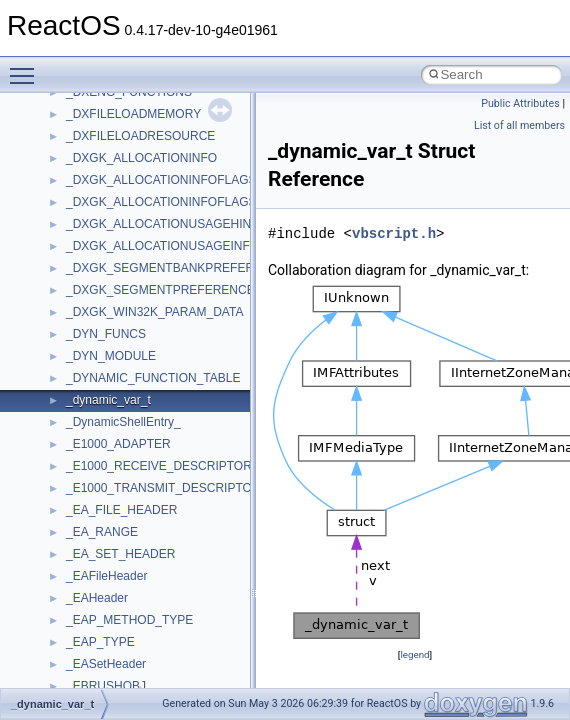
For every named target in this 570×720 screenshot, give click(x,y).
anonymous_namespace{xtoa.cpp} (158, 398)
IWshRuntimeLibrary (120, 618)
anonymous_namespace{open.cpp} (160, 244)
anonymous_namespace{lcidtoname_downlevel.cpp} (206, 200)
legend (414, 654)
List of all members (519, 125)
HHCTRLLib (98, 574)
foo (74, 552)
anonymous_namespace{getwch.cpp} (165, 178)
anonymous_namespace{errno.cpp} (160, 112)
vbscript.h (394, 233)
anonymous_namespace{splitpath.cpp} (169, 288)
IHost (80, 596)
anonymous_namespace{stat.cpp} (156, 310)
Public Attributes (520, 103)
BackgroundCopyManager (135, 442)
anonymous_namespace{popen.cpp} (163, 266)
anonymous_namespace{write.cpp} (159, 376)
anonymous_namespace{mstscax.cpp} (168, 222)
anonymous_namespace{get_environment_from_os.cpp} (216, 134)
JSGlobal (90, 640)
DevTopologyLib (108, 530)
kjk (73, 662)
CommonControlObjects (130, 508)
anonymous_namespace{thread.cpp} (163, 332)
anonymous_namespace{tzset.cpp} (159, 354)
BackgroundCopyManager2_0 (145, 464)
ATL (76, 420)
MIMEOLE (93, 684)
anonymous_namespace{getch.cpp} (161, 156)
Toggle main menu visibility (27, 67)
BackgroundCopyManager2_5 (145, 486)
